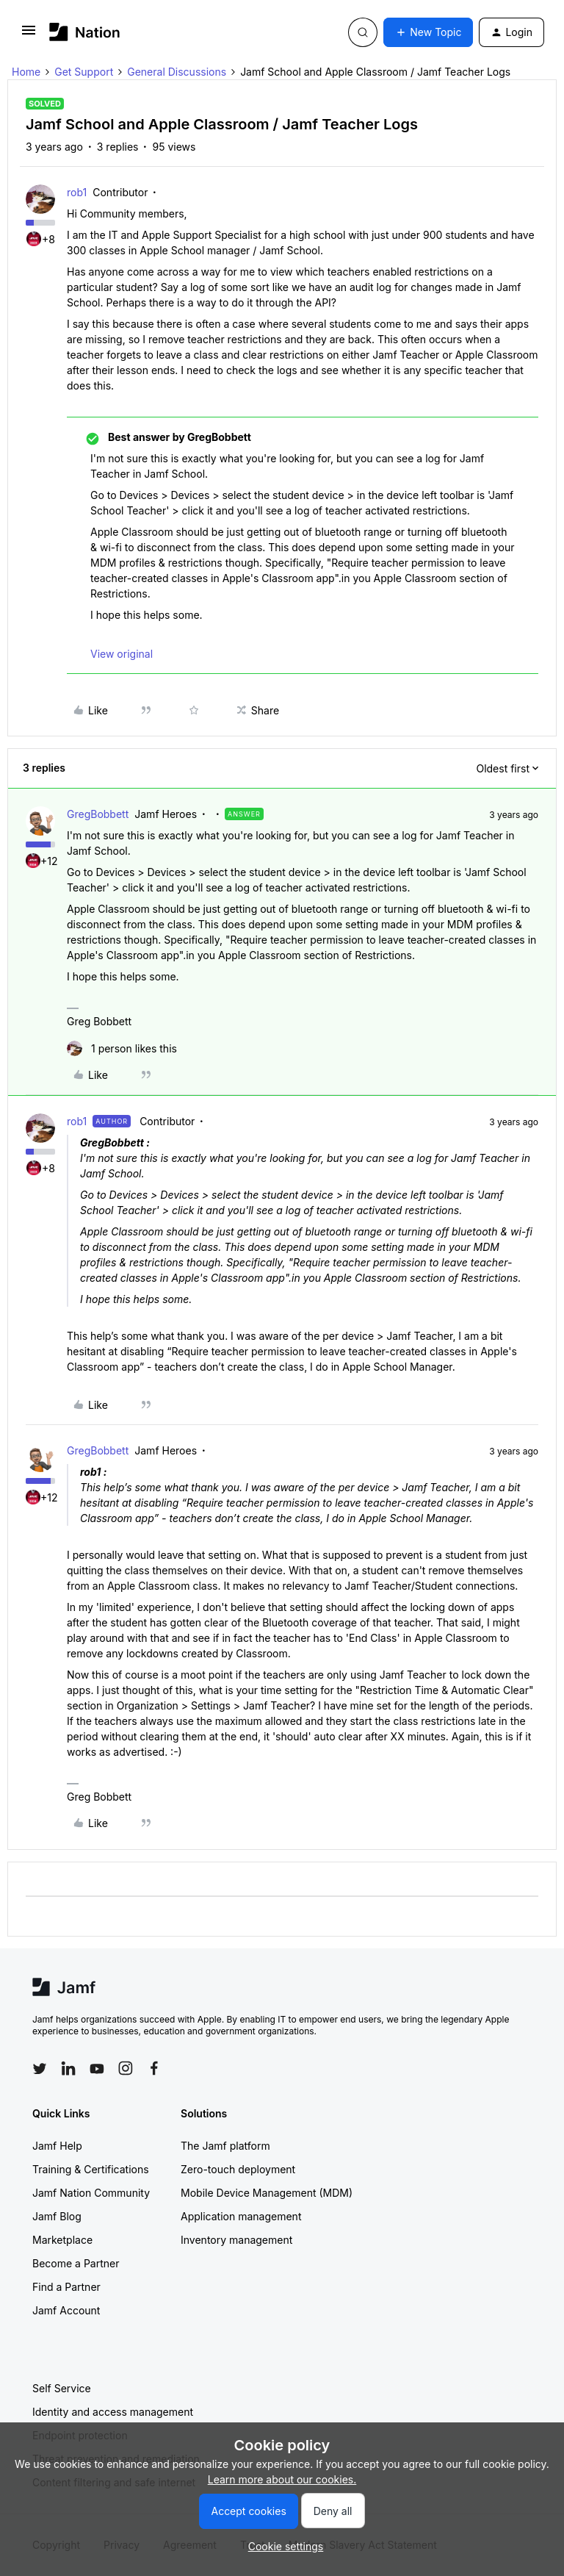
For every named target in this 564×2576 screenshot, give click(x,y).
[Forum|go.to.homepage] (84, 32)
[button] (28, 35)
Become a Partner (75, 2263)
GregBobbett (98, 814)
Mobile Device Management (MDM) (266, 2192)
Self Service (61, 2388)
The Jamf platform (225, 2145)
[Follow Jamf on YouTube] (97, 2068)
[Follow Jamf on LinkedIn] (68, 2068)
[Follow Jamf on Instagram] (125, 2068)
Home (26, 71)
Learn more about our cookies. (282, 2479)
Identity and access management (112, 2411)
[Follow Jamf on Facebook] (154, 2068)
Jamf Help (57, 2145)
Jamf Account (66, 2310)
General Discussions (176, 71)
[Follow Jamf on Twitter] (39, 2069)
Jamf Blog (57, 2216)
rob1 (77, 192)
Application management (241, 2216)
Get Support (83, 71)
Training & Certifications (90, 2169)
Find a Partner (66, 2287)
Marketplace (62, 2240)
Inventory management (236, 2240)
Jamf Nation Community (91, 2192)
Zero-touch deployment (238, 2169)
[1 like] (122, 1048)
